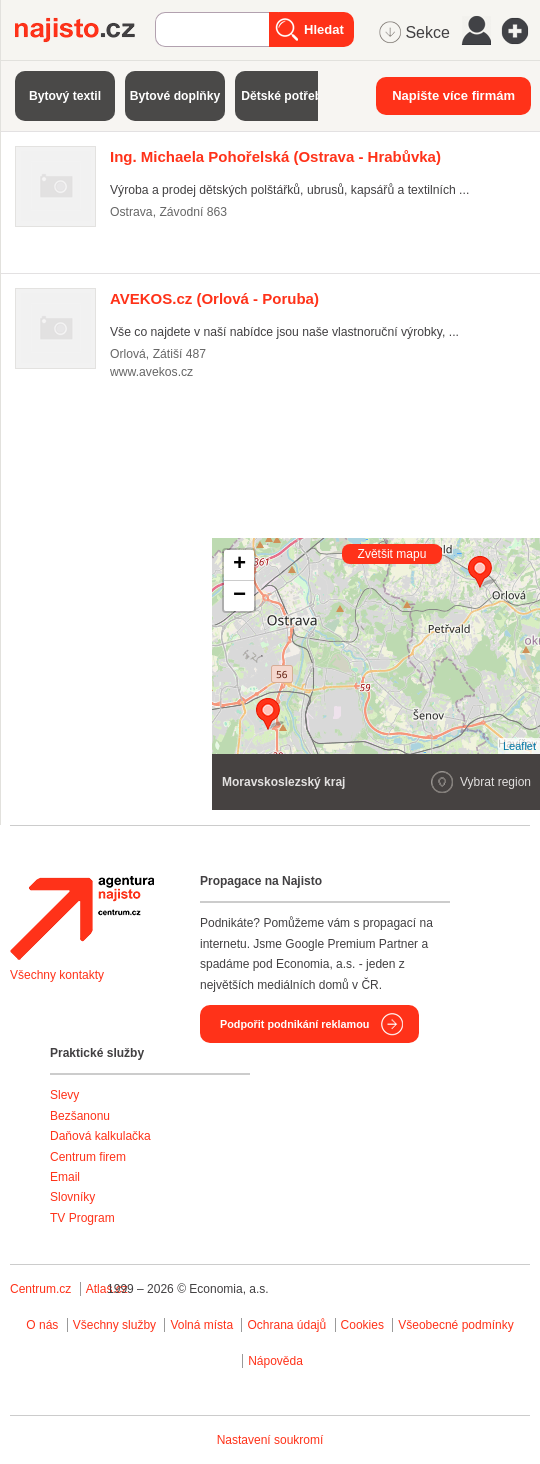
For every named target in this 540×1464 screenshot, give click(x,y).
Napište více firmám (453, 95)
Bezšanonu (80, 1116)
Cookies (362, 1325)
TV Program (82, 1218)
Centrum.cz (40, 1289)
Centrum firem (88, 1157)
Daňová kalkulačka (100, 1136)
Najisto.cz (85, 30)
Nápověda (275, 1361)
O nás (42, 1325)
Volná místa (201, 1325)
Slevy (64, 1095)
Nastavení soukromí (270, 1440)
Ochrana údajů (286, 1325)
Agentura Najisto (82, 918)
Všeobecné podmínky (455, 1325)
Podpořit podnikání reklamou (294, 1024)
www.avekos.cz (151, 372)
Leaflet (519, 746)
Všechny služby (116, 1325)
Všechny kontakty (57, 975)
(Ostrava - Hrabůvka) (275, 156)
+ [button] (239, 565)
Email (65, 1177)
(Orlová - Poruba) (214, 298)
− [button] (239, 596)
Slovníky (72, 1197)
